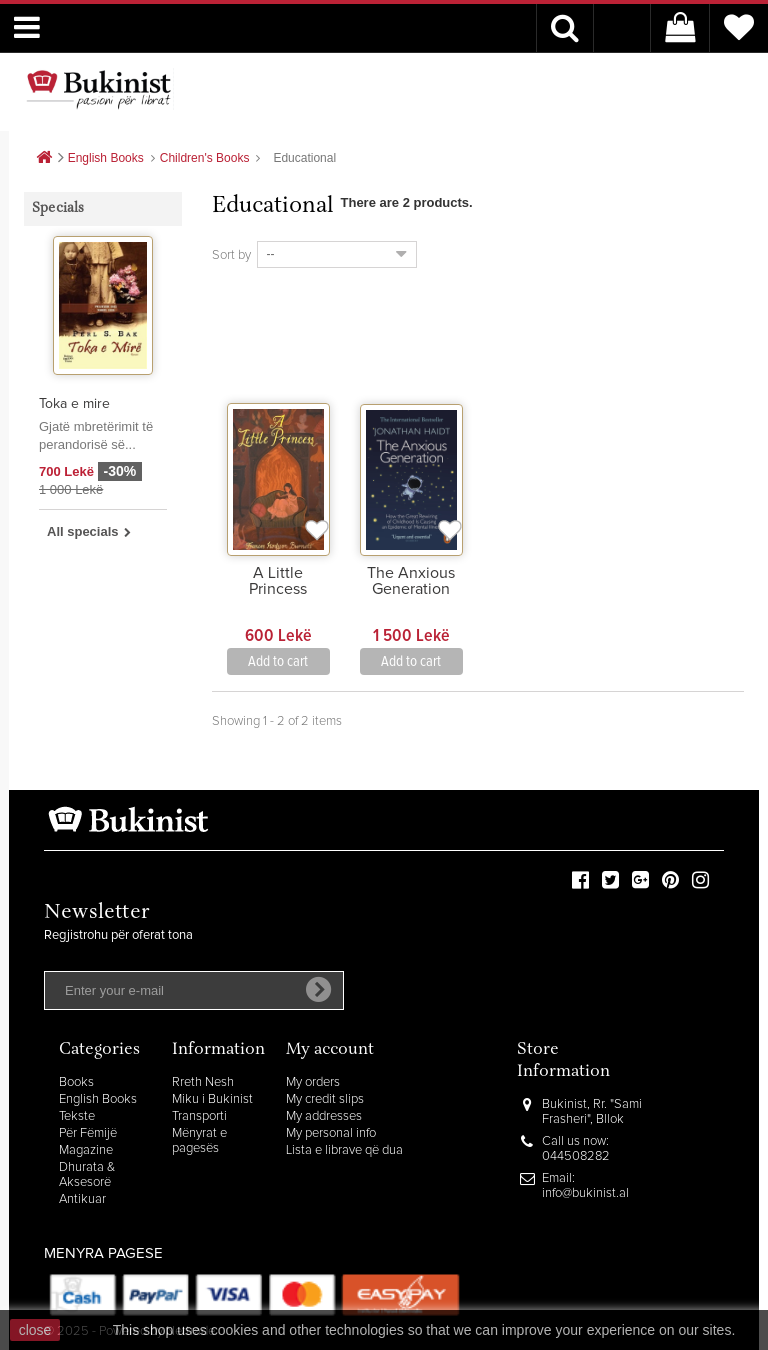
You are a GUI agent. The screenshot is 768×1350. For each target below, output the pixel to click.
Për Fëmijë (88, 1133)
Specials (58, 209)
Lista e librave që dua (344, 1150)
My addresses (324, 1116)
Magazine (86, 1150)
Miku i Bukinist (212, 1099)
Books (76, 1082)
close (35, 1330)
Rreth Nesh (203, 1082)
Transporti (199, 1116)
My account (330, 1050)
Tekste (77, 1116)
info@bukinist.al (585, 1193)
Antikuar (82, 1199)
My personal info (331, 1133)
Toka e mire (74, 404)
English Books (98, 1099)
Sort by (231, 255)
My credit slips (325, 1099)
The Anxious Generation (411, 581)
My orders (313, 1082)
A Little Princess (278, 581)
